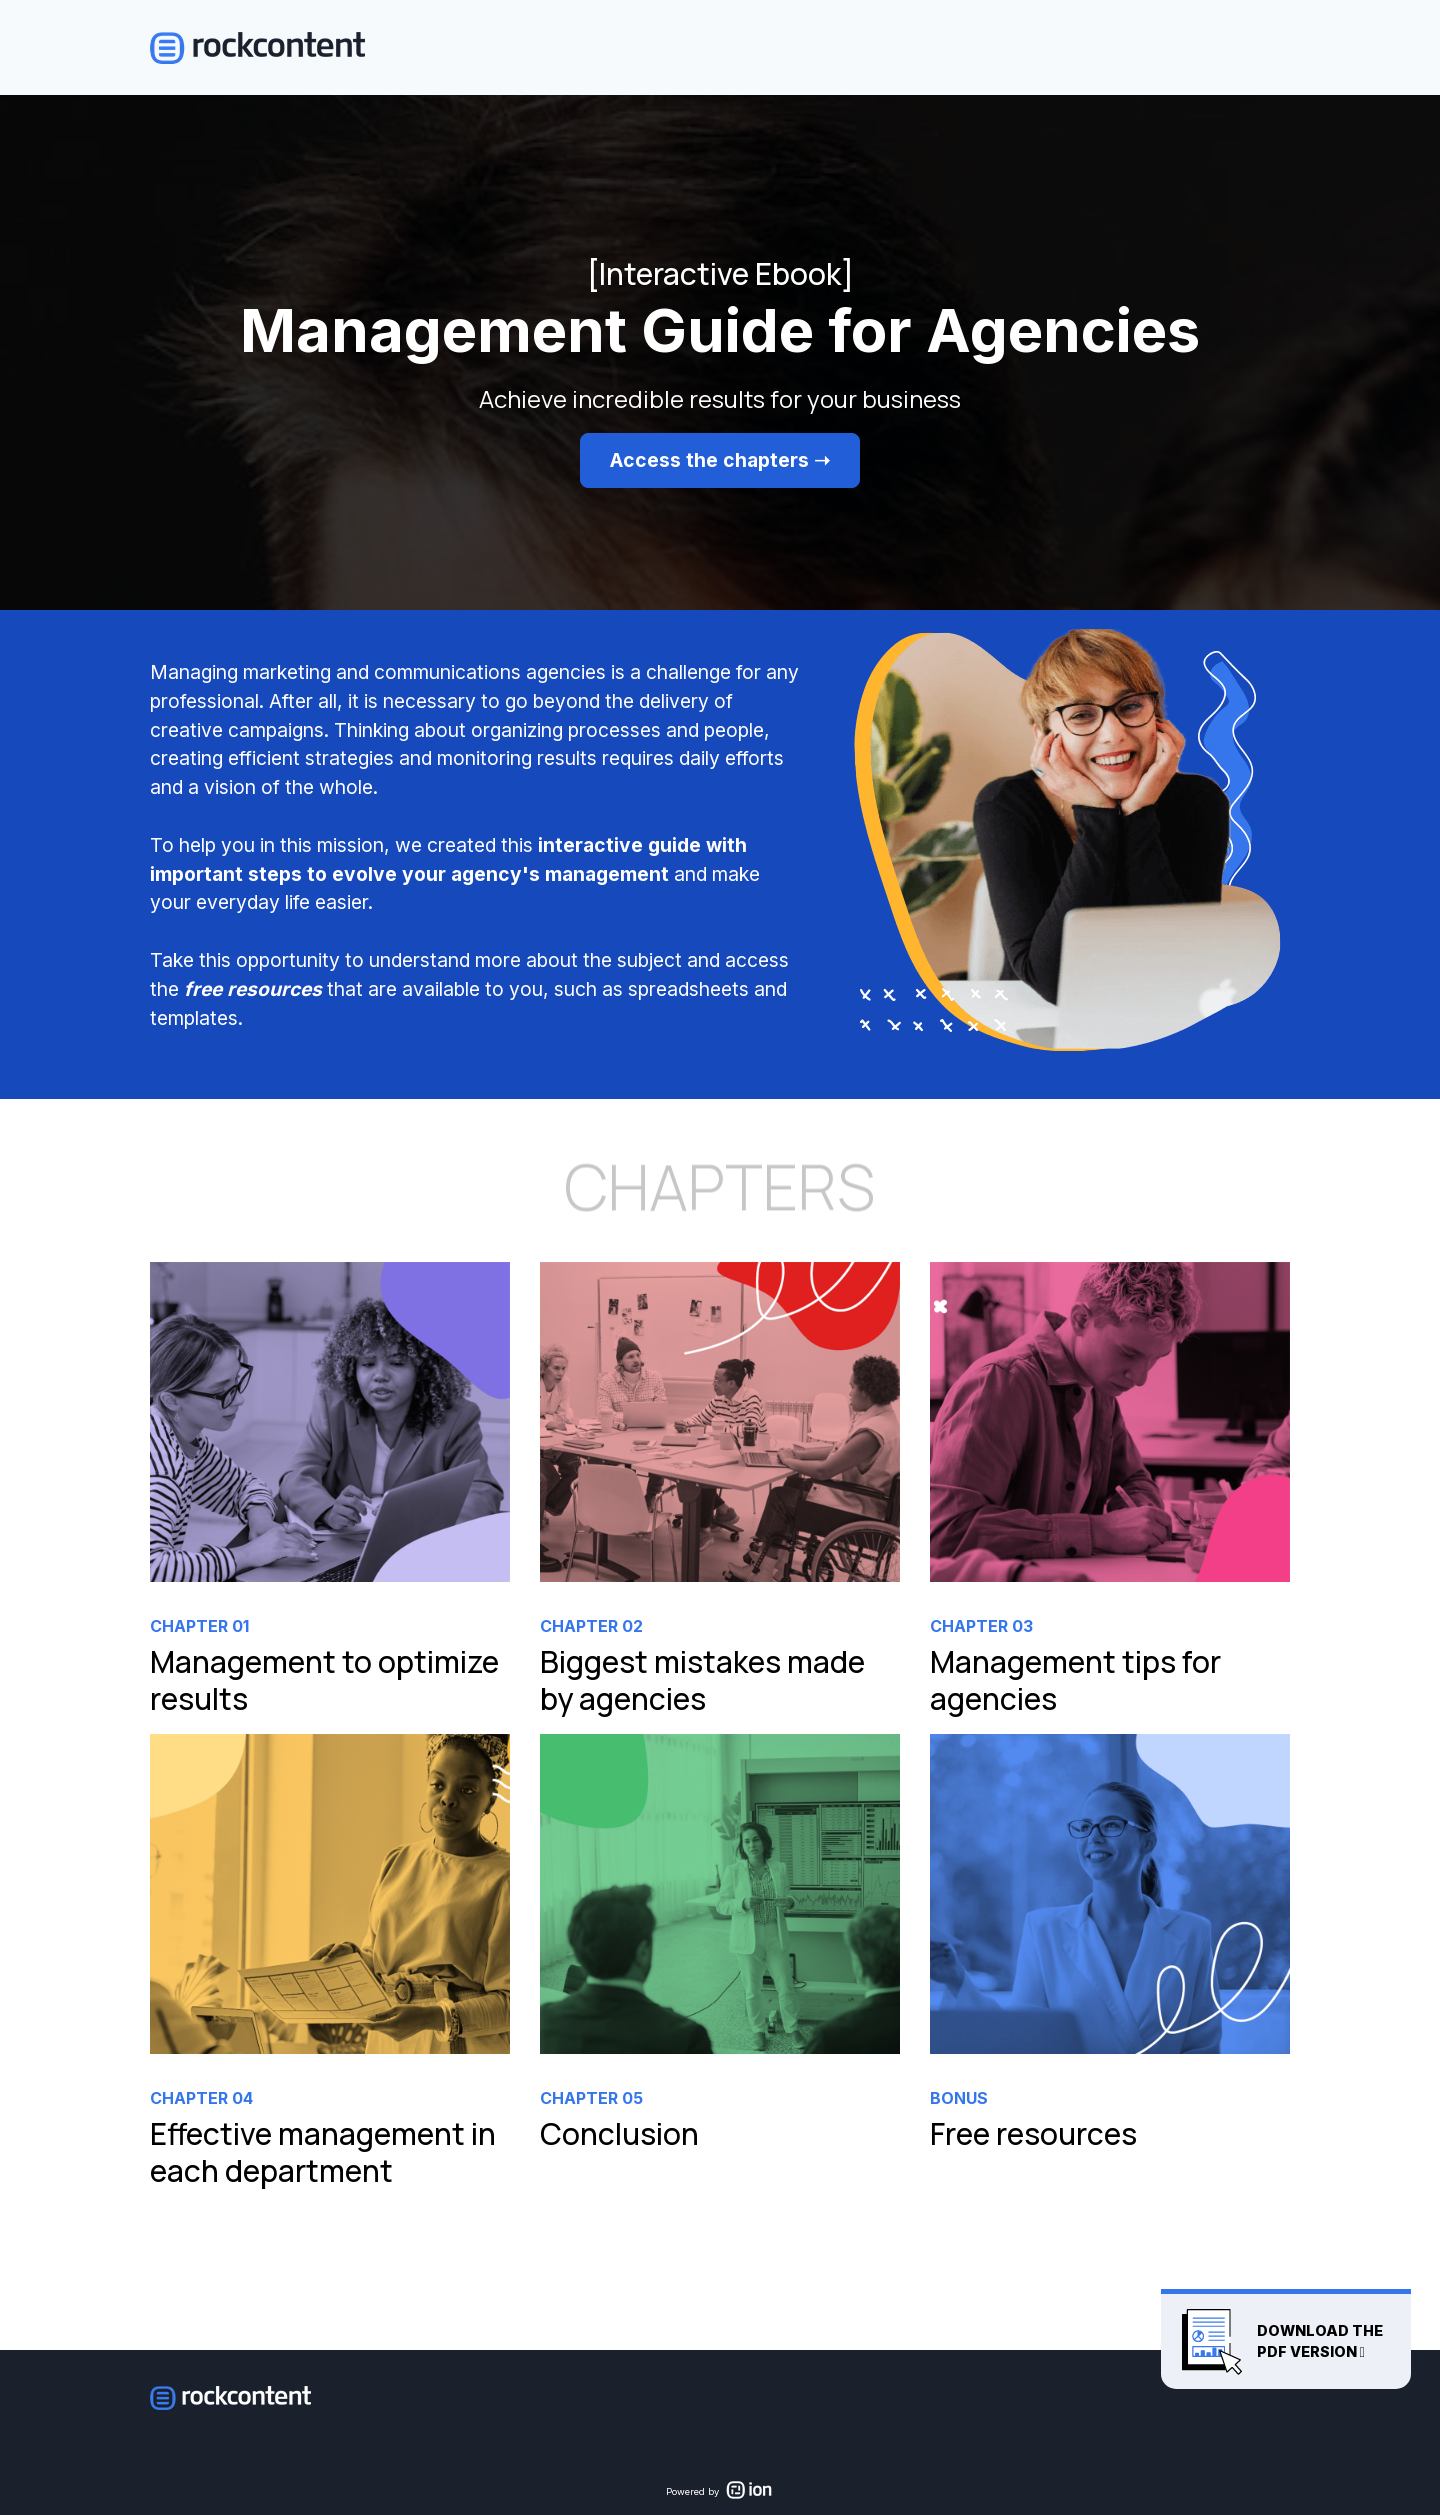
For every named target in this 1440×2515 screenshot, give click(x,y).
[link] (330, 1498)
